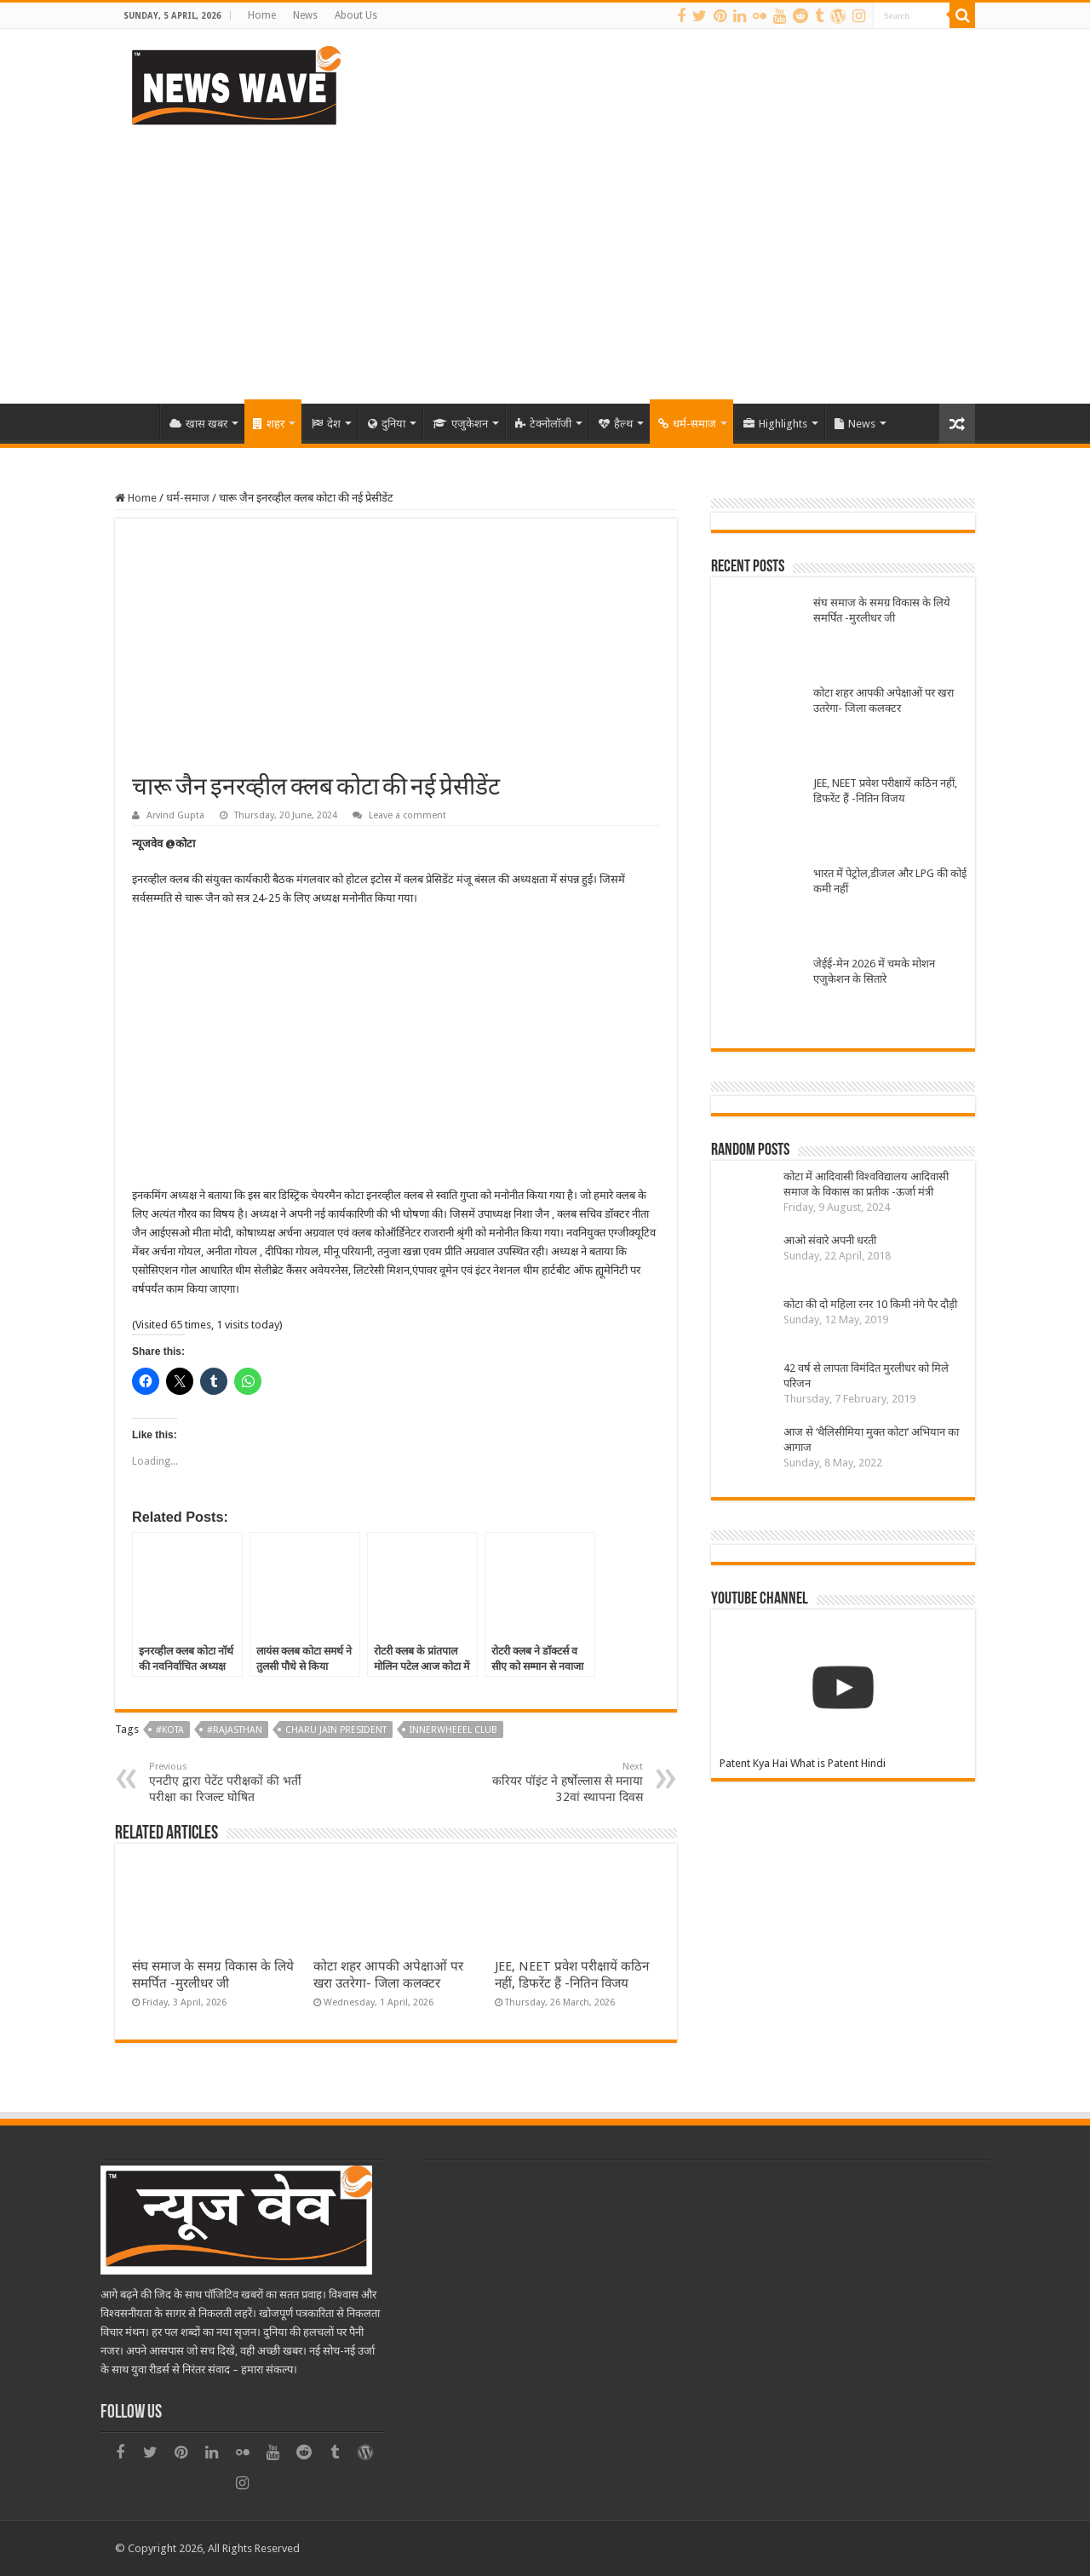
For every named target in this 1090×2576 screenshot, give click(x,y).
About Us (356, 15)
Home (262, 15)
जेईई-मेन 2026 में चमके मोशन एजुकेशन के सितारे (874, 971)
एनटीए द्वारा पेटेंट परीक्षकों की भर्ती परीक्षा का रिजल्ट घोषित (236, 1782)
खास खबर (198, 423)
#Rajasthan (234, 1730)
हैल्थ (616, 423)
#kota (170, 1730)
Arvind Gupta (175, 815)
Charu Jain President (336, 1730)
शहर (268, 423)
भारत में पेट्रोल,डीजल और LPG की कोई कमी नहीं (890, 881)
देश (326, 423)
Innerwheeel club (453, 1730)
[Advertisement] (545, 259)
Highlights (775, 423)
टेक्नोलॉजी (543, 423)
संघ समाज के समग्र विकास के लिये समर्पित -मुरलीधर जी (881, 610)
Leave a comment (407, 815)
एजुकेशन (460, 423)
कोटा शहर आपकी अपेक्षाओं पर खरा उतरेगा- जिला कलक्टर (883, 700)
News (305, 15)
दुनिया (386, 423)
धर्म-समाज (687, 423)
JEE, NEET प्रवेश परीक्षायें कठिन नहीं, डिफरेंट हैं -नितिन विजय (885, 791)
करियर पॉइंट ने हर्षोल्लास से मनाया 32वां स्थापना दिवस (555, 1782)
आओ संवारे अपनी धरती (829, 1240)
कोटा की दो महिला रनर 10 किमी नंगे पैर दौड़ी (870, 1304)
